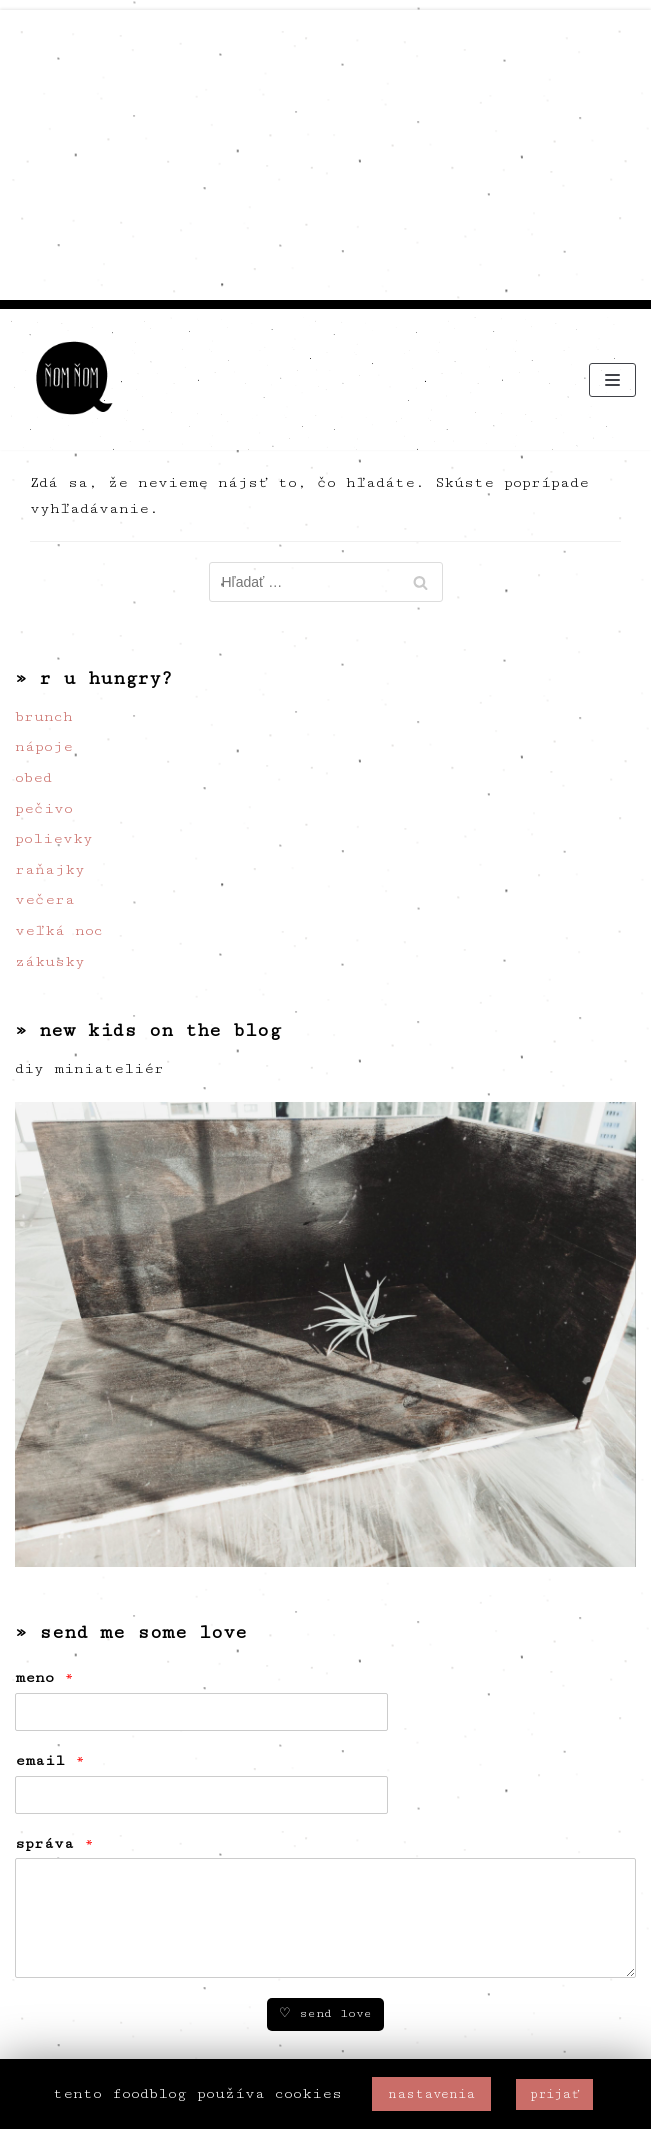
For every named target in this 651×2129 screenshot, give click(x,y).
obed (33, 777)
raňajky (50, 869)
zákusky (50, 961)
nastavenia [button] (431, 2094)
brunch (44, 716)
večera (45, 899)
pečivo (44, 808)
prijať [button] (554, 2094)
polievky (54, 838)
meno (44, 1677)
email (50, 1760)
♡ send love (325, 2013)
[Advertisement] (325, 150)
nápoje (44, 746)
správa (54, 1843)
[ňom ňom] (75, 379)
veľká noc (59, 930)
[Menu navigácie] (612, 380)
